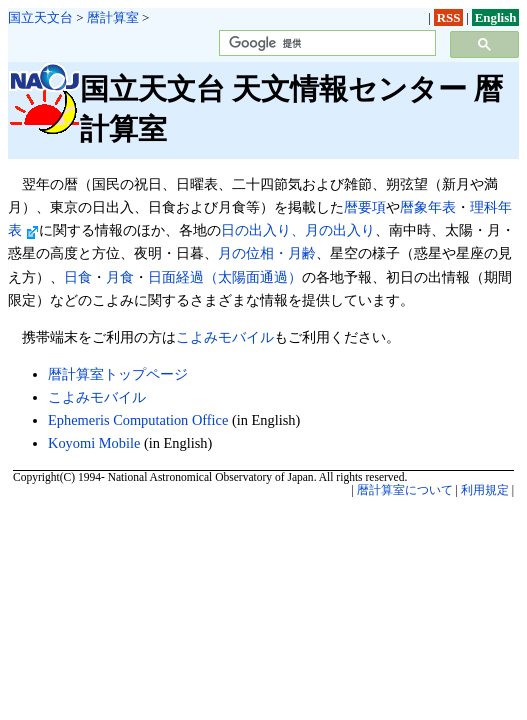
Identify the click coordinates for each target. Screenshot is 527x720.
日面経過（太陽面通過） (225, 277)
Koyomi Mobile (94, 443)
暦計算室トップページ (118, 374)
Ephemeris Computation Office (138, 420)
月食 (120, 277)
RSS (449, 17)
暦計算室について (405, 490)
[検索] (325, 43)
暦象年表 (428, 207)
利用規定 (485, 490)
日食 (78, 277)
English (496, 17)
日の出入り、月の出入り (298, 230)
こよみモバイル (225, 337)
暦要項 (365, 207)
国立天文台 (40, 17)
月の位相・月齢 (267, 253)
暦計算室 (113, 17)
